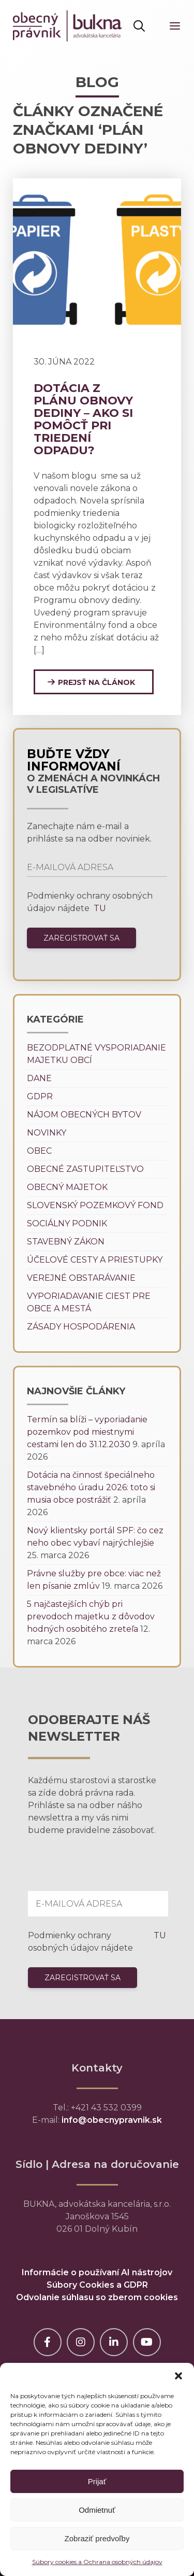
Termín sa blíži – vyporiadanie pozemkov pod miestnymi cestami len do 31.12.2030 (87, 1432)
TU (99, 908)
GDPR (40, 1096)
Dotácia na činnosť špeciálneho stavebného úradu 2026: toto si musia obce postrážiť (91, 1487)
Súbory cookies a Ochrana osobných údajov (97, 2562)
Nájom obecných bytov (84, 1114)
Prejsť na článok (96, 682)
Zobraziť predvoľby (97, 2538)
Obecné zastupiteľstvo (85, 1169)
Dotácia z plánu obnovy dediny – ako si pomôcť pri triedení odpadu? (83, 419)
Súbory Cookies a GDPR (97, 2285)
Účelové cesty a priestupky (94, 1260)
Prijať (97, 2481)
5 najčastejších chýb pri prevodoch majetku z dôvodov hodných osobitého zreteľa (91, 1616)
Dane (39, 1078)
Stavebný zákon (66, 1242)
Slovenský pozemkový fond (95, 1205)
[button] (178, 2376)
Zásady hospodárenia (81, 1327)
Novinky (46, 1133)
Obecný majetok (67, 1187)
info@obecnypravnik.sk (112, 2120)
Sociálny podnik (67, 1223)
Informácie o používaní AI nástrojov (97, 2272)
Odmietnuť (97, 2509)
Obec (39, 1151)
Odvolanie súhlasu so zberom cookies (97, 2297)
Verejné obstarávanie (81, 1278)
